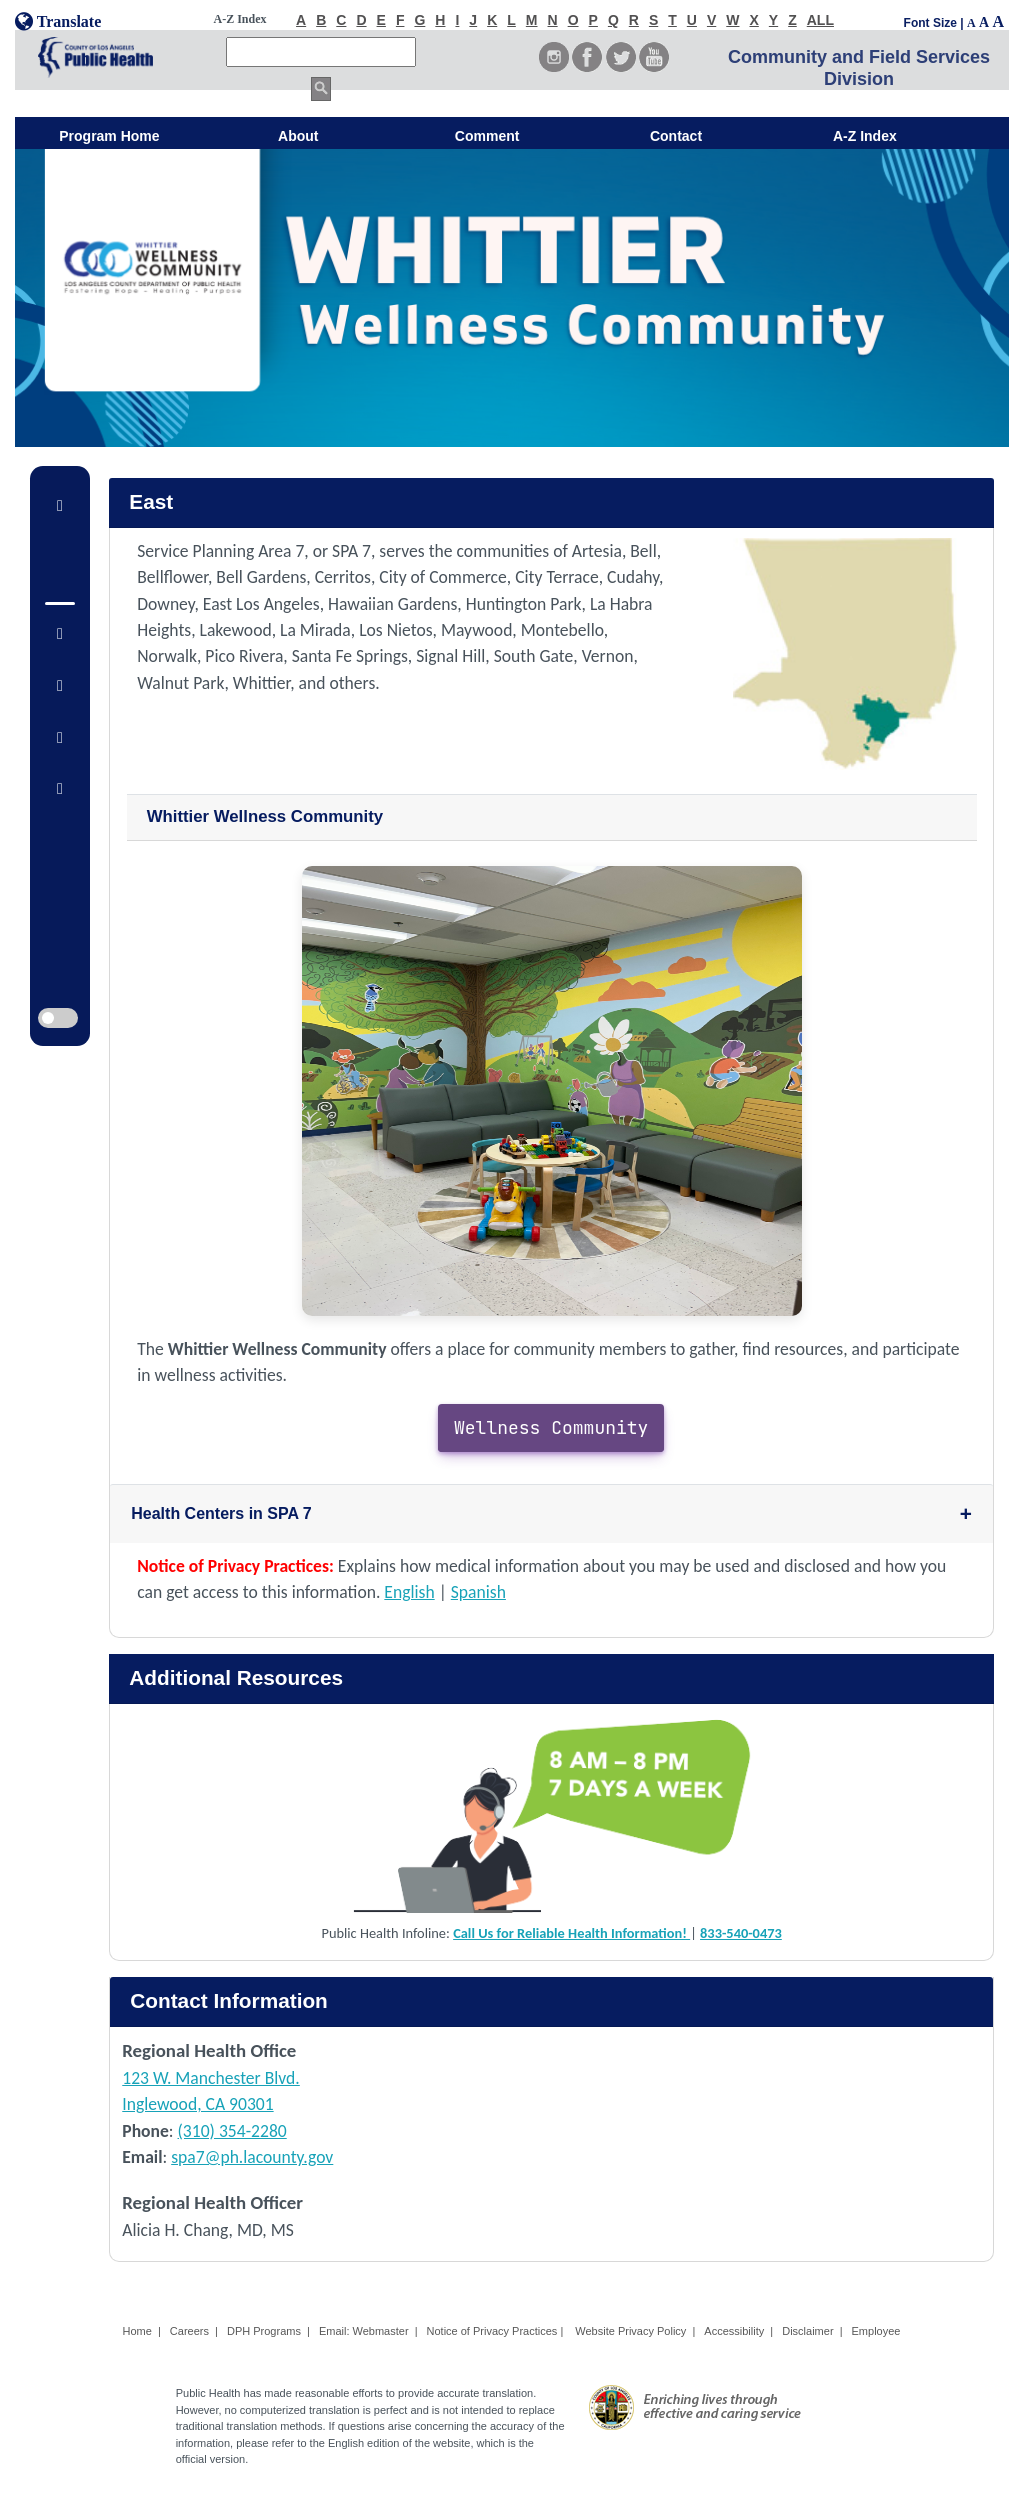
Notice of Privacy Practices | (497, 2331)
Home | (142, 2331)
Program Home (109, 136)
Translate (58, 21)
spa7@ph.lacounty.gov (252, 2157)
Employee (876, 2331)
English (409, 1592)
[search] (321, 52)
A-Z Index (865, 136)
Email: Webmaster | (368, 2331)
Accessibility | (738, 2331)
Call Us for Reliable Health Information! (571, 1933)
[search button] (321, 89)
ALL (820, 20)
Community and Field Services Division (859, 68)
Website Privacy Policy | (635, 2331)
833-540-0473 (741, 1933)
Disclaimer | (812, 2331)
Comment (487, 136)
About (298, 136)
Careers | (194, 2331)
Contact (676, 136)
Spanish (478, 1592)
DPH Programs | (268, 2331)
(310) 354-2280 (232, 2131)
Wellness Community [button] (551, 1427)
